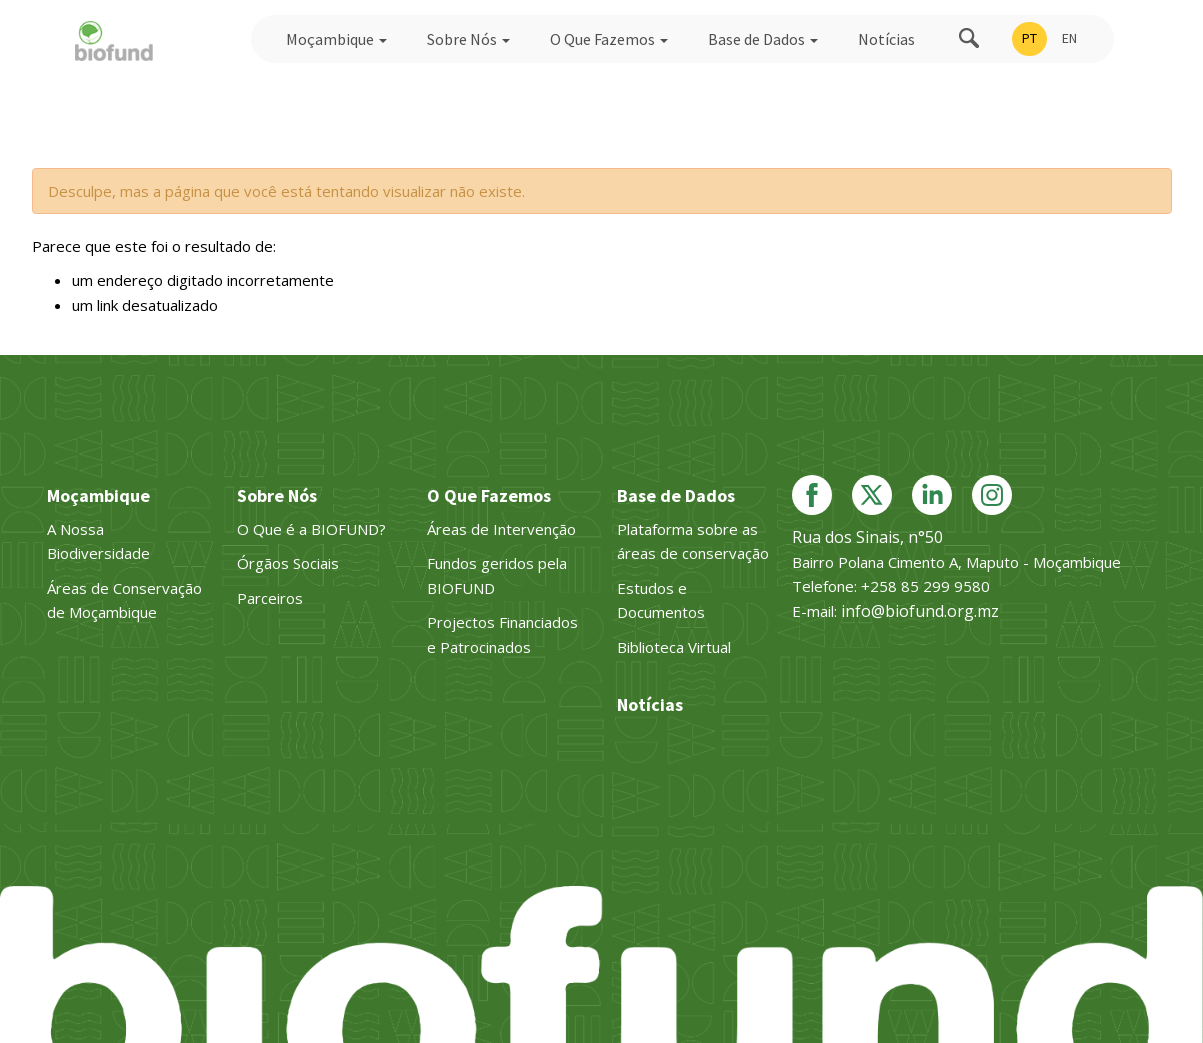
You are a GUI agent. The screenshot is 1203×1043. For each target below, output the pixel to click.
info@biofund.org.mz (920, 611)
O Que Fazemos (609, 39)
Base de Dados (763, 39)
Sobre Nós (468, 39)
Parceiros (270, 598)
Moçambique (336, 39)
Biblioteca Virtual (674, 647)
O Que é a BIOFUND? (311, 529)
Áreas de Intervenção (501, 529)
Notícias (886, 39)
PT (1029, 38)
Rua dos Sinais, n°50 (867, 537)
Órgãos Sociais (288, 563)
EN (1069, 38)
